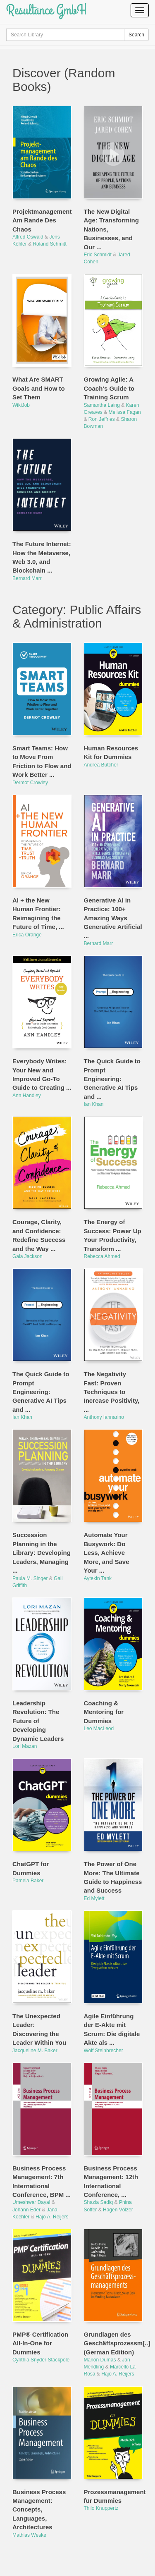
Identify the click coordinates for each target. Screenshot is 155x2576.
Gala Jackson (27, 1256)
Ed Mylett (94, 1898)
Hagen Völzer (118, 2210)
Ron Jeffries (101, 419)
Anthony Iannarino (104, 1417)
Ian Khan (94, 1104)
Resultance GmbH (46, 10)
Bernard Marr (27, 578)
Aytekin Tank (98, 1578)
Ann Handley (26, 1095)
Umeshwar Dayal (31, 2202)
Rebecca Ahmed (102, 1256)
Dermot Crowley (30, 782)
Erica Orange (27, 935)
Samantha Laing (102, 405)
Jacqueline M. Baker (34, 2050)
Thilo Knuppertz (101, 2508)
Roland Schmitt (49, 244)
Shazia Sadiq (98, 2202)
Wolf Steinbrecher (103, 2050)
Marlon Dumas (100, 2360)
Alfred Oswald (27, 237)
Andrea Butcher (101, 765)
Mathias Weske (29, 2535)
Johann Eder (26, 2210)
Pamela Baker (27, 1881)
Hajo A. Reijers (52, 2217)
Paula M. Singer (30, 1578)
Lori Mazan (24, 1746)
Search (136, 35)
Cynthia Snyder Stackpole (40, 2360)
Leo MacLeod (99, 1728)
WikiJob (21, 405)
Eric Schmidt (98, 255)
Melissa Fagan (125, 412)
